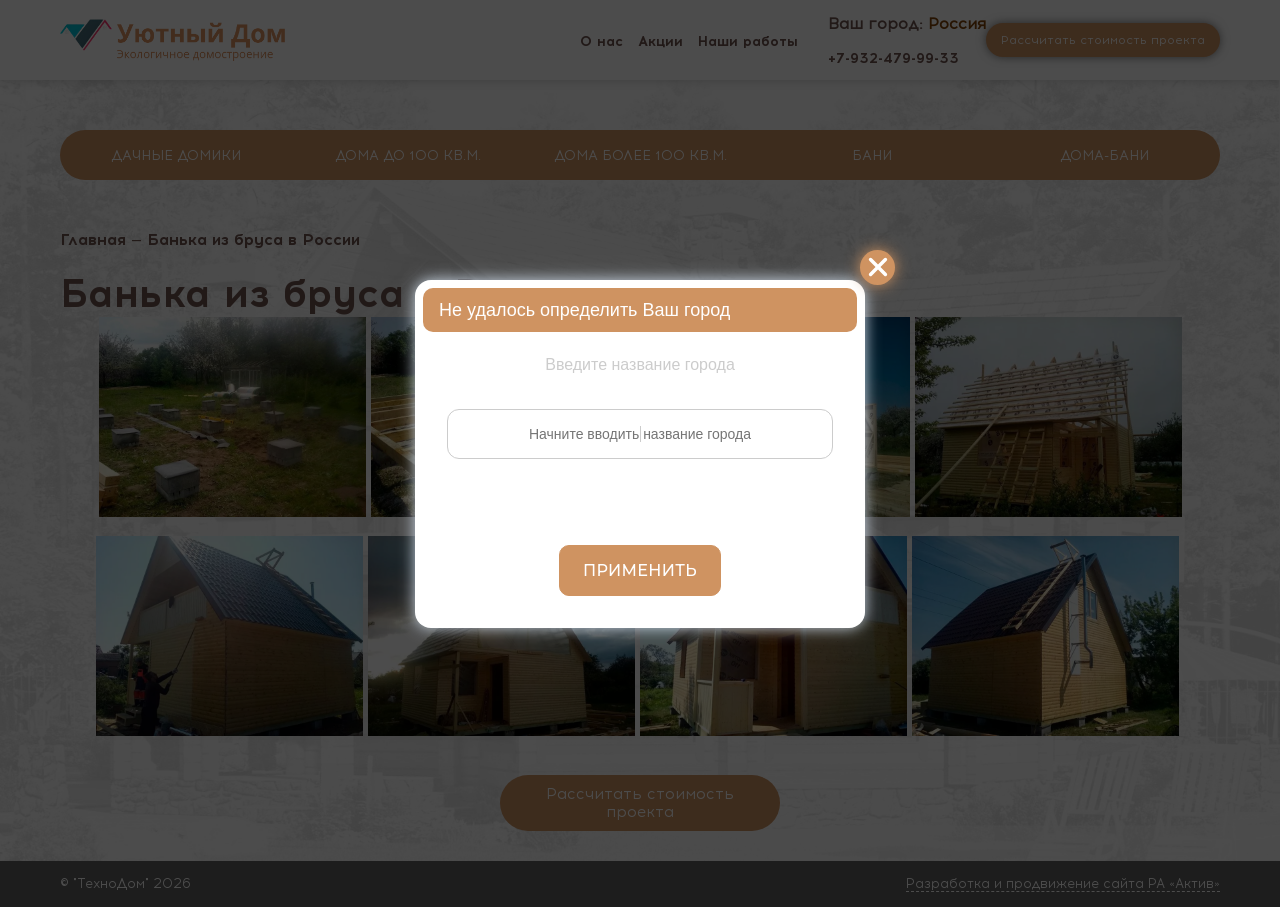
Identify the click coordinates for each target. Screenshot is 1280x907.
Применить (640, 570)
